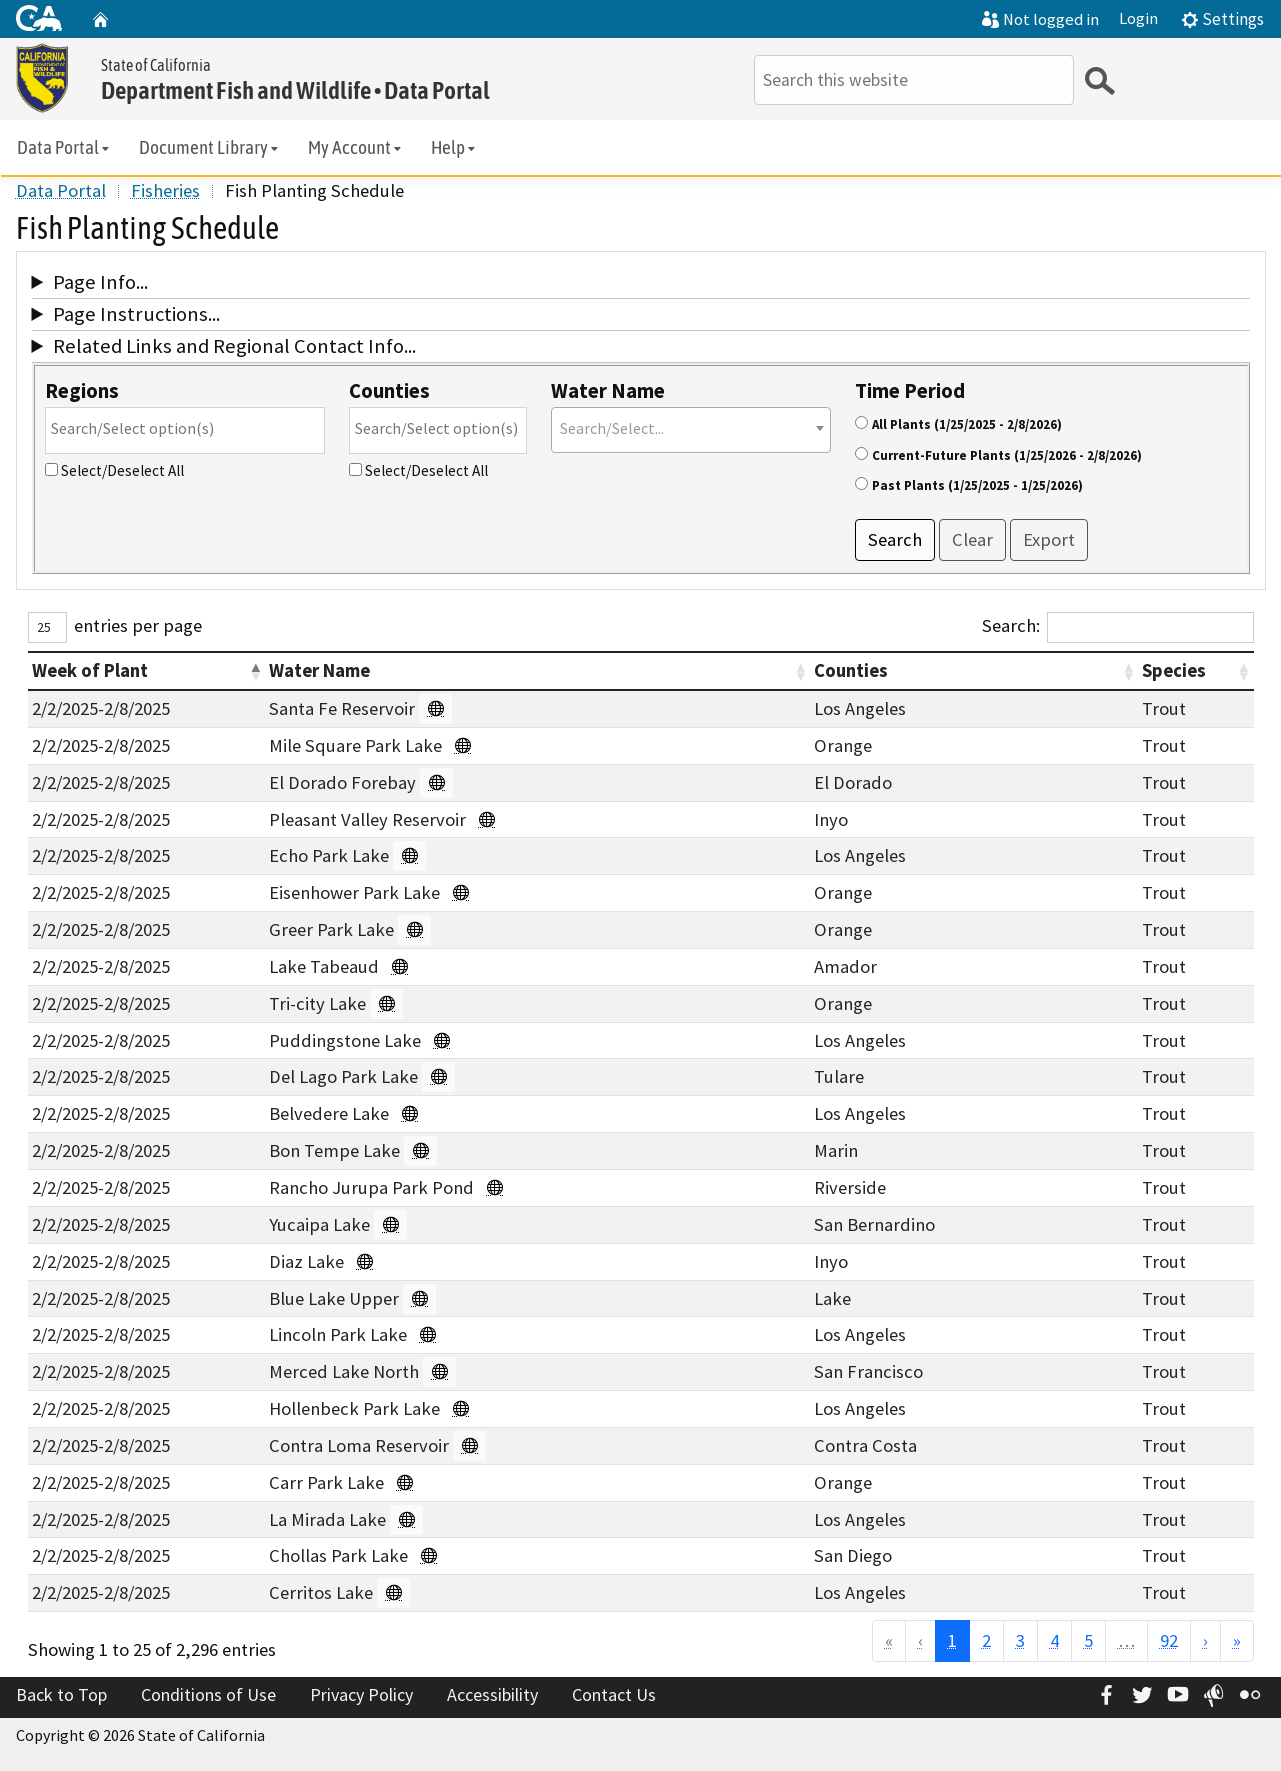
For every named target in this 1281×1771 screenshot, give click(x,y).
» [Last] (1237, 1640)
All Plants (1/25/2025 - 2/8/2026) (967, 424)
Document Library (210, 148)
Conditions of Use (208, 1694)
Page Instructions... (136, 314)
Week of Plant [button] (90, 670)
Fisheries (165, 190)
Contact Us (614, 1694)
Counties (389, 391)
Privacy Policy (361, 1694)
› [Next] (1205, 1640)
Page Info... (100, 282)
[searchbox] (185, 428)
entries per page (138, 625)
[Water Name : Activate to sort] (537, 671)
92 (1169, 1640)
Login (1138, 18)
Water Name (608, 391)
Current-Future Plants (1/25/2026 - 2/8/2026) (1007, 455)
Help (454, 148)
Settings (1222, 19)
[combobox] (185, 430)
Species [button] (1174, 670)
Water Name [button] (319, 670)
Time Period (910, 391)
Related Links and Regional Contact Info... (234, 346)
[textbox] (691, 428)
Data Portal (64, 148)
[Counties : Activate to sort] (974, 671)
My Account (356, 148)
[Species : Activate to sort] (1195, 671)
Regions (82, 391)
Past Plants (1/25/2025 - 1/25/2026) (977, 485)
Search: (1011, 625)
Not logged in (1040, 19)
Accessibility (492, 1694)
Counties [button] (851, 670)
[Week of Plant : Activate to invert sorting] (147, 671)
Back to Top (61, 1694)
